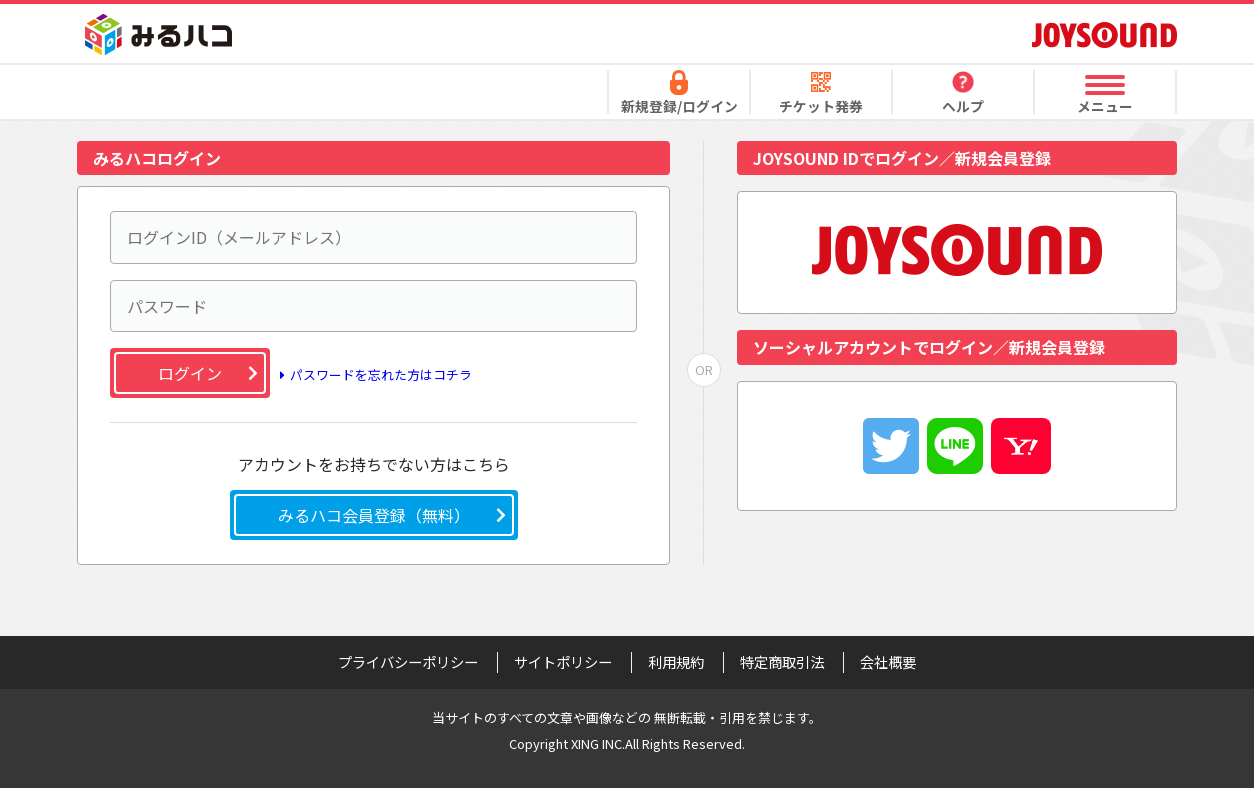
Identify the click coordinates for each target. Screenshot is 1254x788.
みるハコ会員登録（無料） (374, 515)
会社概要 (888, 662)
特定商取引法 (782, 662)
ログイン (190, 373)
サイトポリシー (563, 662)
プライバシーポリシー (408, 662)
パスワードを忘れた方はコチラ (373, 375)
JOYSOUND (1104, 34)
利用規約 (676, 662)
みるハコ (158, 34)
